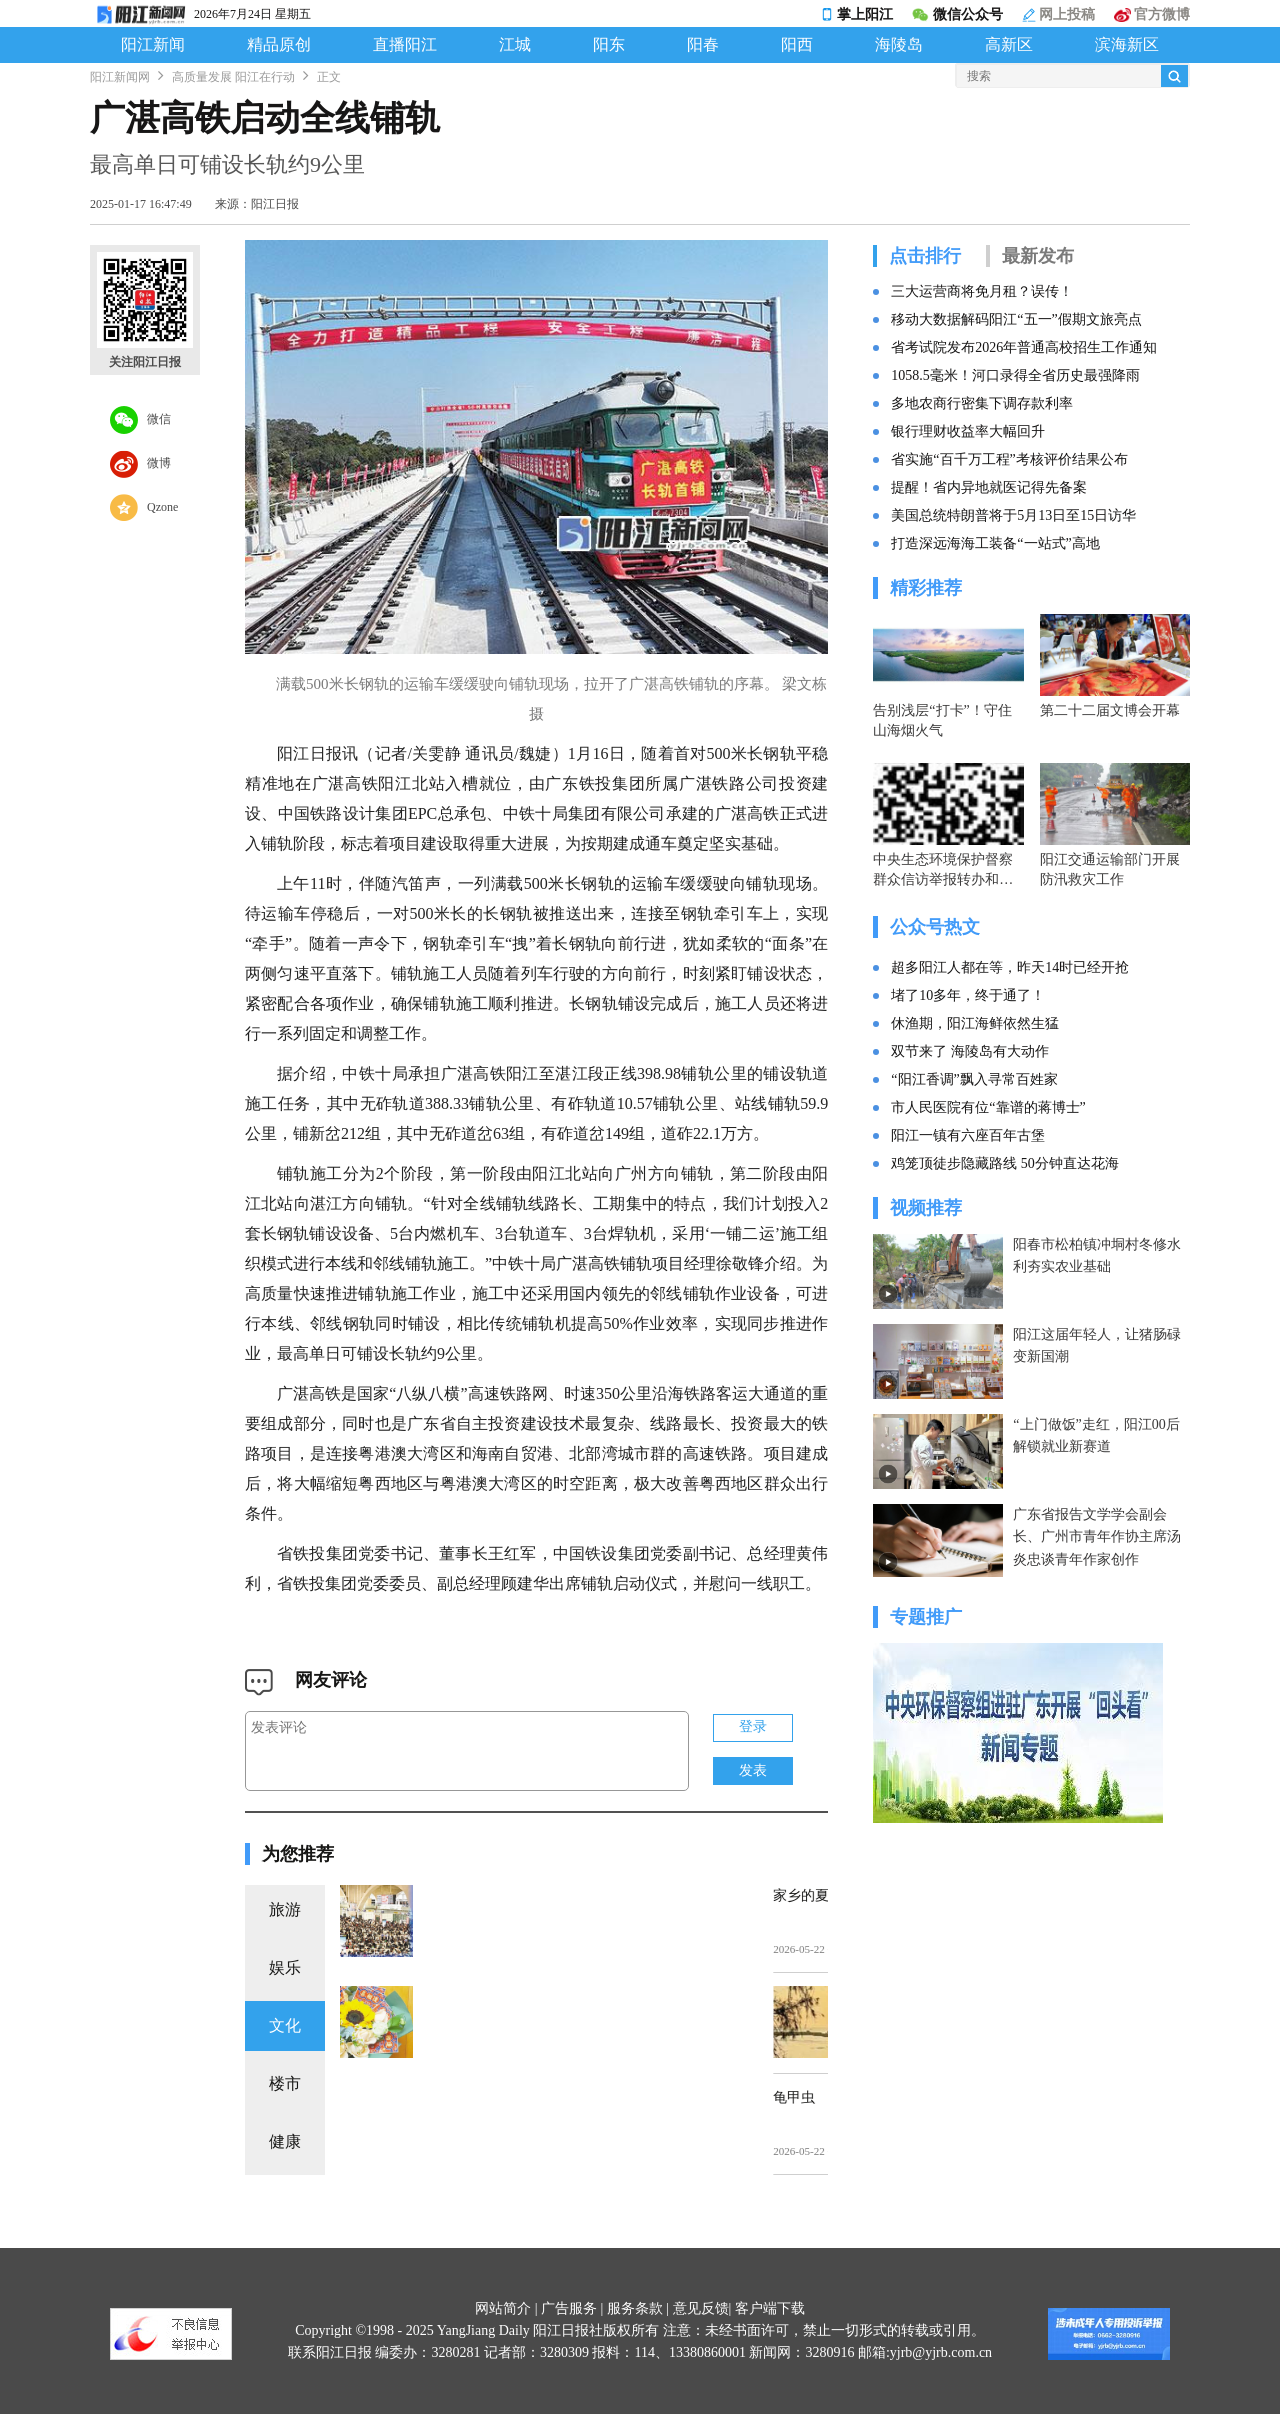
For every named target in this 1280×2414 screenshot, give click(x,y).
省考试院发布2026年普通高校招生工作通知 (1024, 347)
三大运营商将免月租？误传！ (982, 291)
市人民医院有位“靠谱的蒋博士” (988, 1107)
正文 (329, 77)
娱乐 (285, 1967)
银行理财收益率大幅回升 (968, 431)
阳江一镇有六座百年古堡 (968, 1135)
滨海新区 (1127, 45)
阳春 (703, 45)
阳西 (797, 45)
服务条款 (635, 2308)
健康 (285, 2141)
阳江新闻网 (120, 77)
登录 (753, 1726)
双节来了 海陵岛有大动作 (970, 1051)
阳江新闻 (153, 45)
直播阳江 (405, 45)
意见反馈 (701, 2308)
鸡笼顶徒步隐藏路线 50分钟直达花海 (1005, 1163)
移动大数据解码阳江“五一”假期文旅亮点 (1016, 319)
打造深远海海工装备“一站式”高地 (995, 543)
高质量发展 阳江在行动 (233, 77)
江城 (515, 45)
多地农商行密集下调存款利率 (982, 403)
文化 (285, 2025)
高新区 (1009, 45)
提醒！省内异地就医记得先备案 (989, 487)
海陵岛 (899, 45)
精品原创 (279, 45)
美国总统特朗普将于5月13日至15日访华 (1013, 515)
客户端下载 (770, 2308)
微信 (140, 420)
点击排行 (925, 256)
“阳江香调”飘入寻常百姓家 (974, 1079)
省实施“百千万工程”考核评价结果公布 (1009, 459)
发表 (753, 1770)
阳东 (609, 45)
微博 (140, 464)
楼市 (285, 2083)
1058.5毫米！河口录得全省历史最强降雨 (1015, 375)
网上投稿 (1059, 14)
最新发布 (1038, 256)
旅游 (285, 1909)
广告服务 (569, 2308)
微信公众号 (957, 15)
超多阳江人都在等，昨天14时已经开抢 (1010, 967)
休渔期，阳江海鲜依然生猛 (975, 1023)
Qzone (144, 508)
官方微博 (1152, 14)
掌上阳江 (857, 14)
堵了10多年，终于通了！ (968, 995)
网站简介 (503, 2308)
